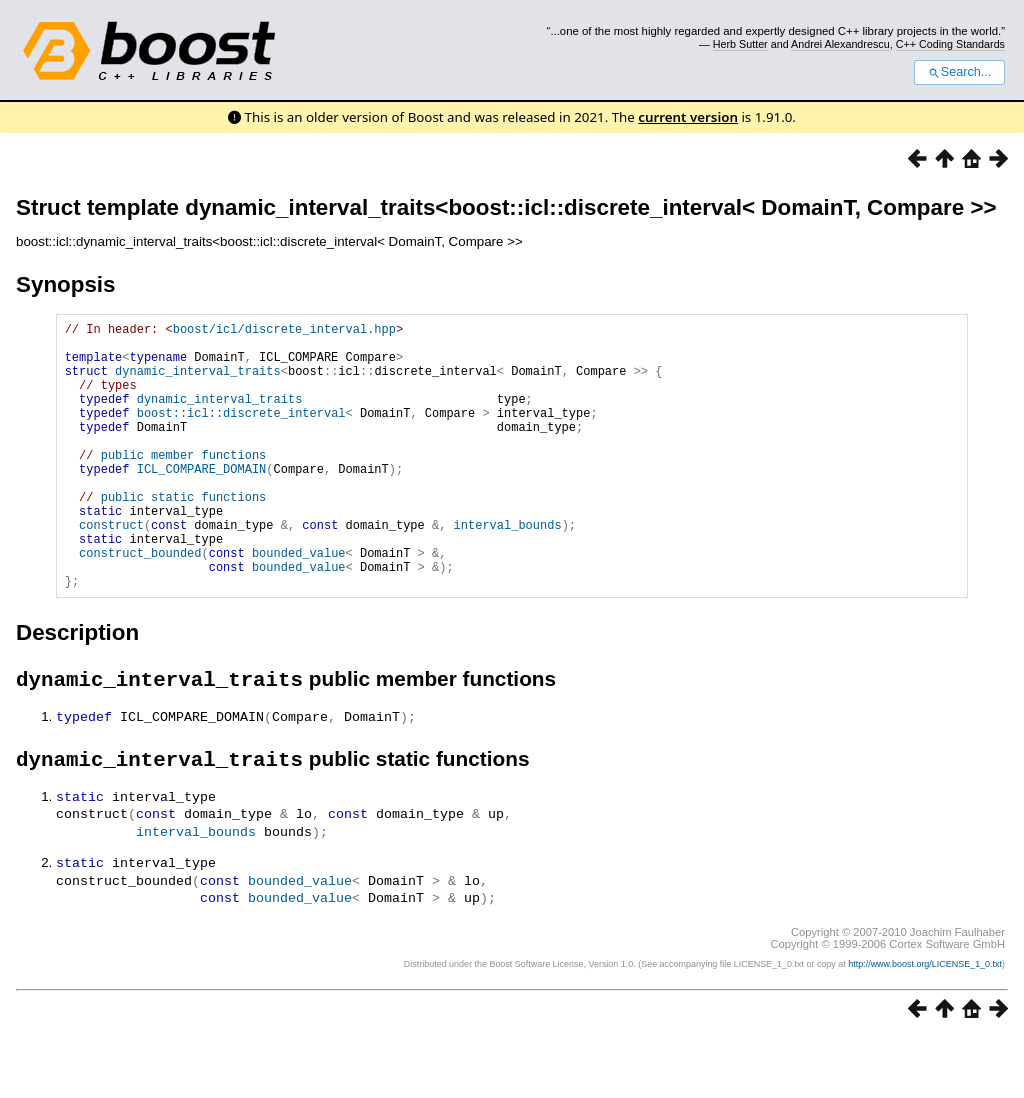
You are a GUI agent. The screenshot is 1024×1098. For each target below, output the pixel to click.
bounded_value (299, 603)
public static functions (184, 535)
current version (688, 117)
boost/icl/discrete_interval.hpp (284, 331)
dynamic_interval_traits (198, 382)
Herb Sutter (740, 44)
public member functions (184, 484)
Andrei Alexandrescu (840, 44)
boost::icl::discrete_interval (241, 433)
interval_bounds (508, 569)
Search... (959, 72)
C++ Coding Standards (950, 44)
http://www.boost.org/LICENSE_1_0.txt (925, 1024)
